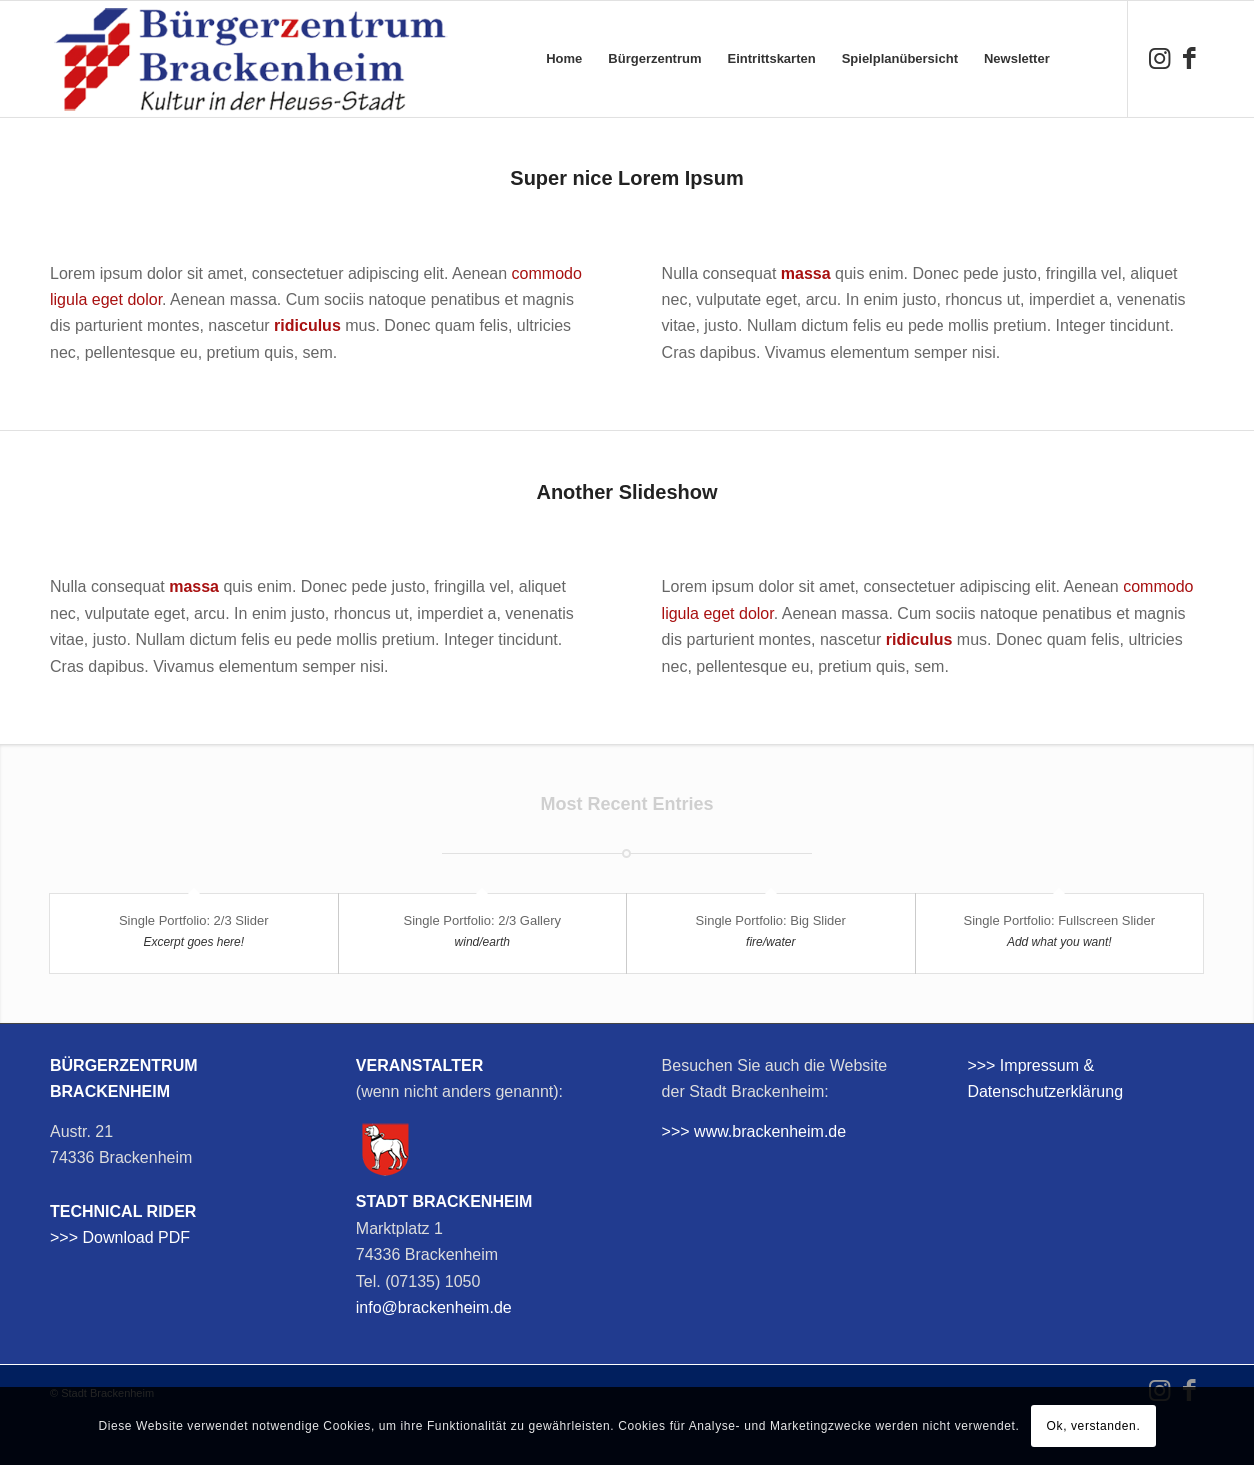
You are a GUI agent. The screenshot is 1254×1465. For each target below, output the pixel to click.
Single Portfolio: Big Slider (771, 920)
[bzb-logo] (250, 59)
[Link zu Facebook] (1189, 58)
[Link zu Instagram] (1159, 58)
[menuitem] (564, 59)
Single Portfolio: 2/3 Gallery (482, 920)
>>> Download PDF (120, 1237)
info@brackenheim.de (434, 1307)
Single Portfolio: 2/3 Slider (194, 920)
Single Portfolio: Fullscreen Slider (1059, 920)
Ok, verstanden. (1094, 1426)
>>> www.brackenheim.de (754, 1131)
